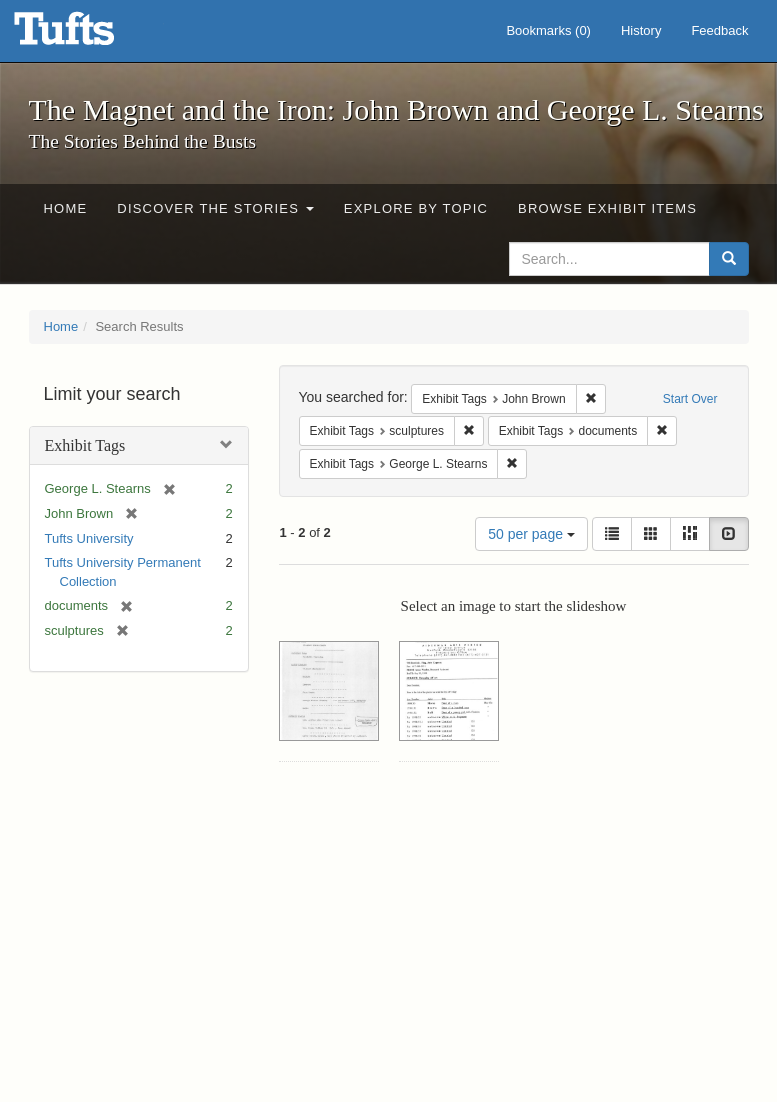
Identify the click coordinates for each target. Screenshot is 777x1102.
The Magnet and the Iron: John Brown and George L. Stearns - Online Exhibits (89, 35)
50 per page (531, 534)
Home (66, 208)
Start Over (690, 399)
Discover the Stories (215, 208)
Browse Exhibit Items (607, 208)
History (641, 30)
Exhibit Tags (85, 445)
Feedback (719, 30)
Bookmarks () (548, 30)
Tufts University (89, 538)
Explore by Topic (416, 208)
